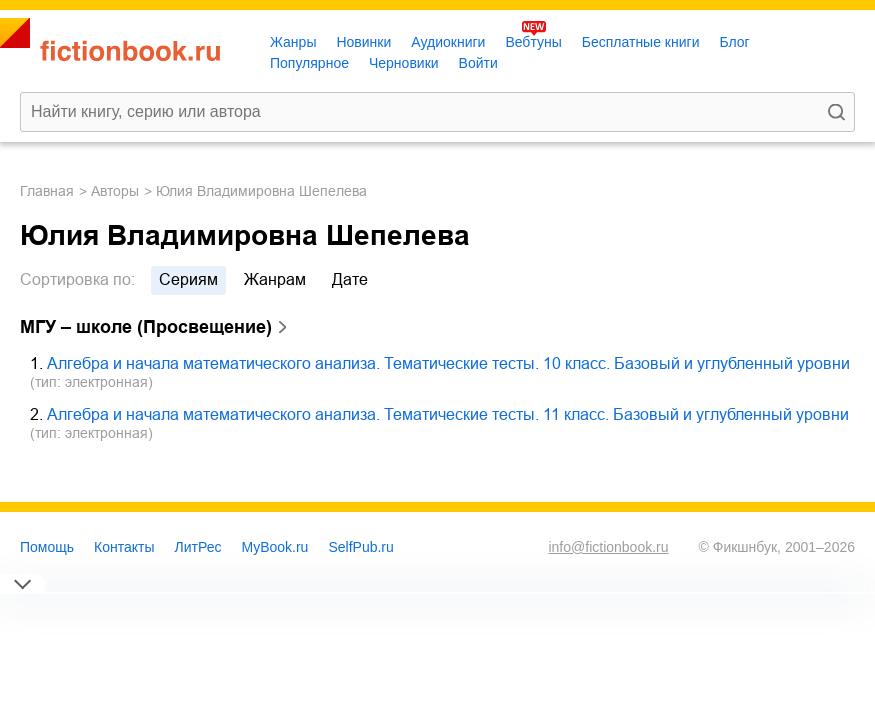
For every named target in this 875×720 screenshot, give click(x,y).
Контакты (124, 547)
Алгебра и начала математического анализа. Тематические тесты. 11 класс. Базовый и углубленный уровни (448, 414)
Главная (47, 191)
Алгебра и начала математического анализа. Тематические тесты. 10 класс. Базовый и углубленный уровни (448, 363)
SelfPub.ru (360, 547)
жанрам (275, 279)
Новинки (363, 42)
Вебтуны (533, 42)
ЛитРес (198, 547)
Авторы (115, 191)
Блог (734, 42)
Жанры (293, 42)
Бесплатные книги (641, 42)
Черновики (404, 63)
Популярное (309, 63)
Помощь (47, 547)
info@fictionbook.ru (608, 547)
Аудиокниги (448, 42)
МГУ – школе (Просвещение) (146, 327)
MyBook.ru (275, 547)
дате (350, 279)
